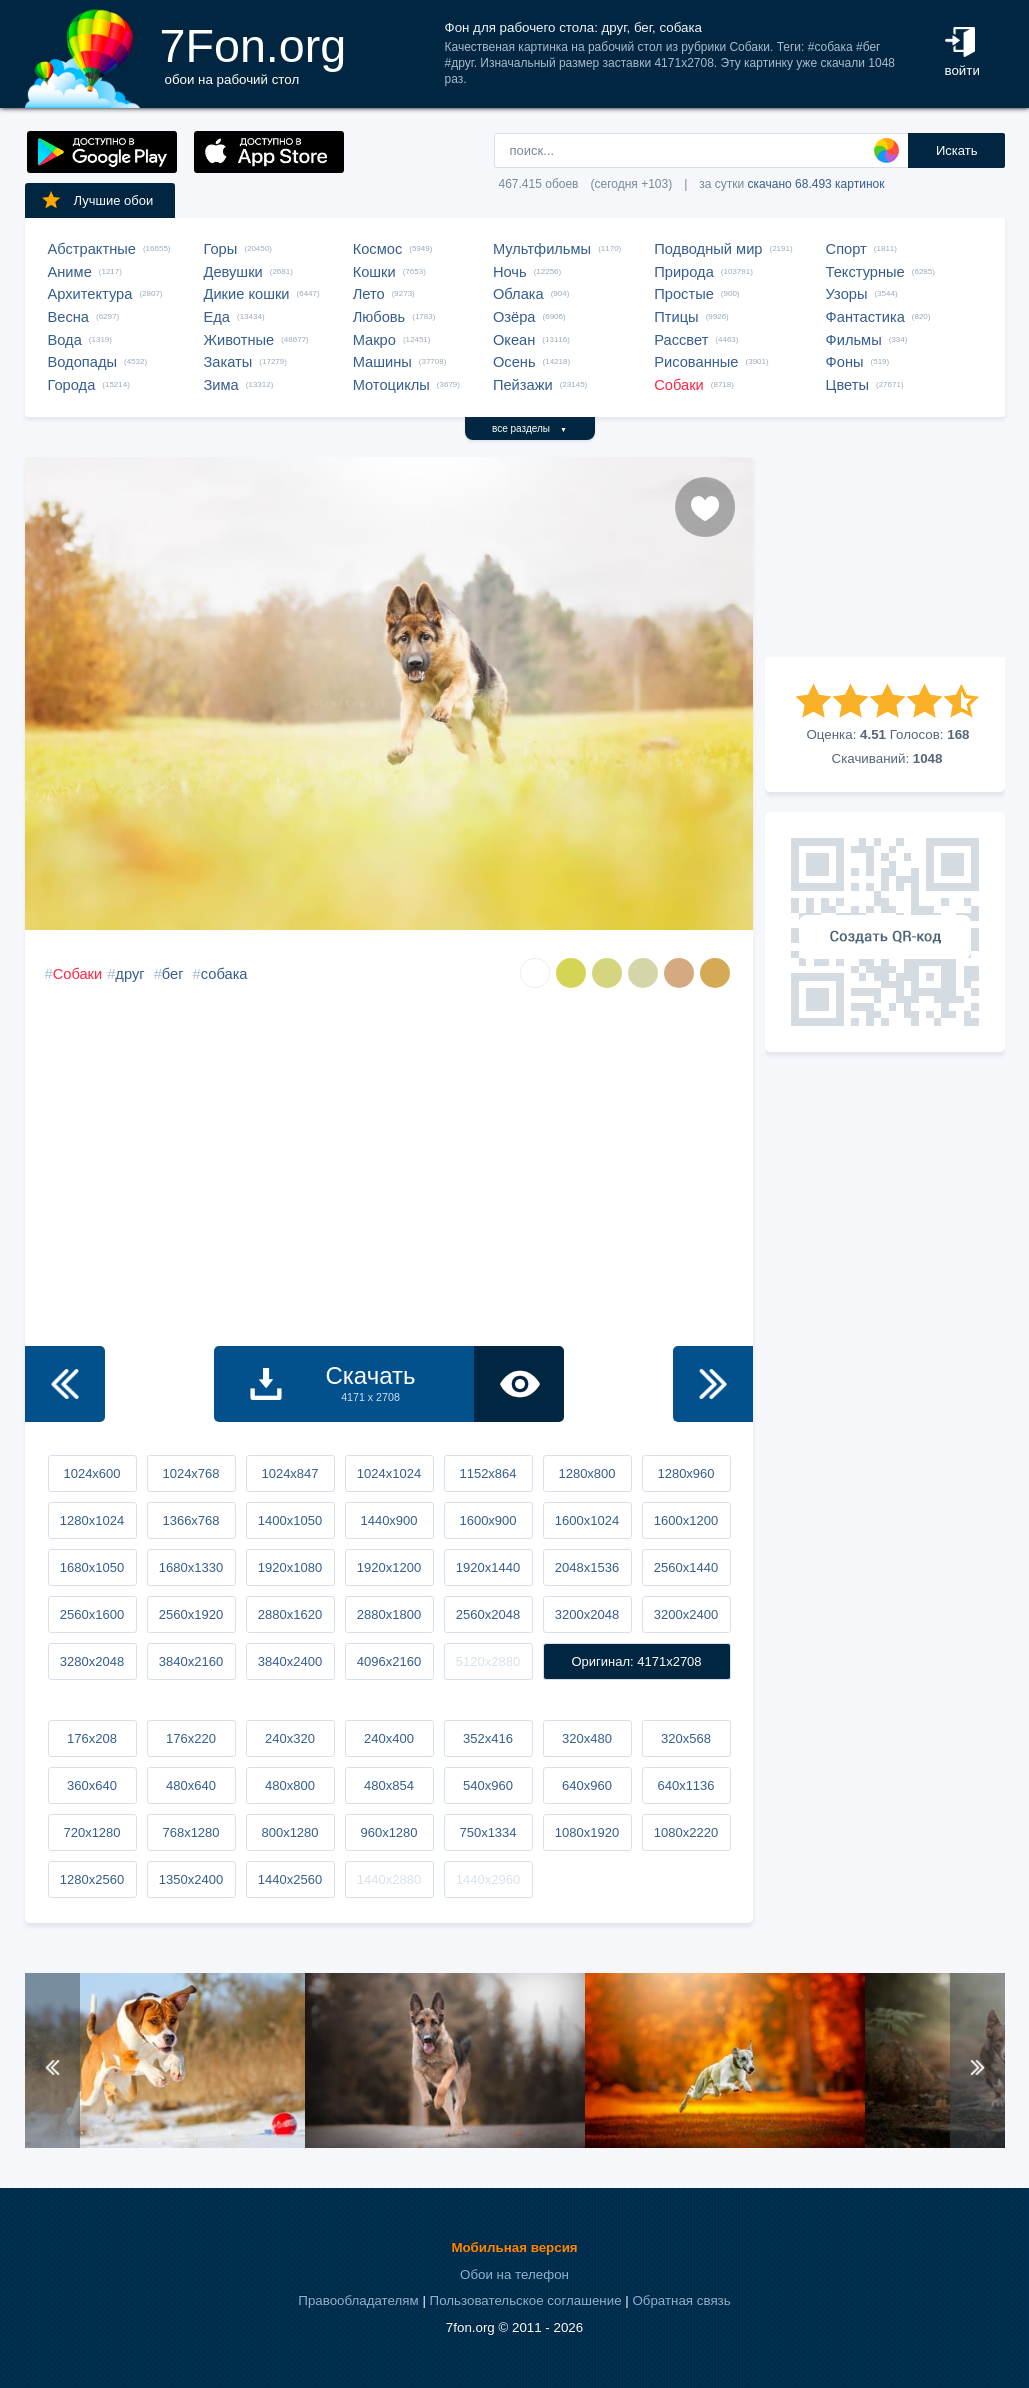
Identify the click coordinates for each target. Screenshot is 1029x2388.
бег (173, 974)
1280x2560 (92, 1879)
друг (129, 974)
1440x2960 (488, 1879)
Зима (221, 385)
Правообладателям (358, 2300)
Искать (957, 150)
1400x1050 (290, 1520)
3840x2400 (290, 1661)
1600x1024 (587, 1520)
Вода (65, 340)
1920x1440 (488, 1567)
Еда (217, 317)
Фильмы (854, 340)
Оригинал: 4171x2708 (636, 1661)
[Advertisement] (885, 557)
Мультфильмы (542, 249)
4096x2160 (389, 1661)
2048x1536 (587, 1567)
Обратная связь (681, 2300)
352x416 (488, 1738)
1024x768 (190, 1473)
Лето (369, 294)
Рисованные (696, 362)
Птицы (676, 317)
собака (224, 974)
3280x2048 (92, 1661)
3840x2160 (191, 1661)
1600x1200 (686, 1520)
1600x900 (487, 1520)
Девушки (233, 272)
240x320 (290, 1738)
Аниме (70, 272)
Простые (684, 294)
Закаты (228, 362)
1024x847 (289, 1473)
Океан (514, 340)
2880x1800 (389, 1614)
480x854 (389, 1785)
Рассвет (681, 340)
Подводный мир (708, 249)
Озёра (514, 317)
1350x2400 (191, 1879)
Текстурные (865, 272)
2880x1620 (290, 1614)
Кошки (374, 272)
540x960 (488, 1785)
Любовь (379, 317)
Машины (382, 362)
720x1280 (91, 1832)
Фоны (845, 362)
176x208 (92, 1738)
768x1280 (190, 1832)
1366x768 (190, 1520)
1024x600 (91, 1473)
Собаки (679, 385)
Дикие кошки (247, 294)
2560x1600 (92, 1614)
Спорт (846, 249)
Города (72, 385)
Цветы (847, 385)
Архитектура (90, 294)
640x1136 (685, 1785)
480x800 (290, 1785)
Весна (69, 317)
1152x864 (487, 1473)
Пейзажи (523, 385)
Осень (514, 362)
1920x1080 (290, 1567)
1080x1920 (587, 1832)
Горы (221, 249)
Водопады (82, 362)
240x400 (389, 1738)
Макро (374, 340)
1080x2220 (686, 1832)
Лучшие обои (97, 200)
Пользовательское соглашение (526, 2300)
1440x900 (388, 1520)
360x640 (92, 1785)
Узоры (847, 294)
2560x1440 (686, 1567)
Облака (518, 294)
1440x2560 (290, 1879)
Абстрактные (92, 249)
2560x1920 (191, 1614)
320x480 (587, 1738)
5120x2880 (488, 1661)
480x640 (191, 1785)
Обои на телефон (514, 2274)
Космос (378, 249)
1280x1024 (92, 1520)
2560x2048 (488, 1614)
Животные (239, 340)
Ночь (510, 272)
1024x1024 (389, 1473)
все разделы (529, 428)
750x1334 (487, 1832)
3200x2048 (587, 1614)
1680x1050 (92, 1567)
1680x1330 (191, 1567)
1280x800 (586, 1473)
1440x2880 (389, 1879)
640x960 (587, 1785)
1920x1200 (389, 1567)
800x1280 (289, 1832)
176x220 (191, 1738)
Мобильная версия (514, 2247)
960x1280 (388, 1832)
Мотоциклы (391, 385)
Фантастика (865, 317)
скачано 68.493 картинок (816, 184)
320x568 (686, 1738)
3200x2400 (686, 1614)
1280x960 (685, 1473)
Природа (684, 272)
